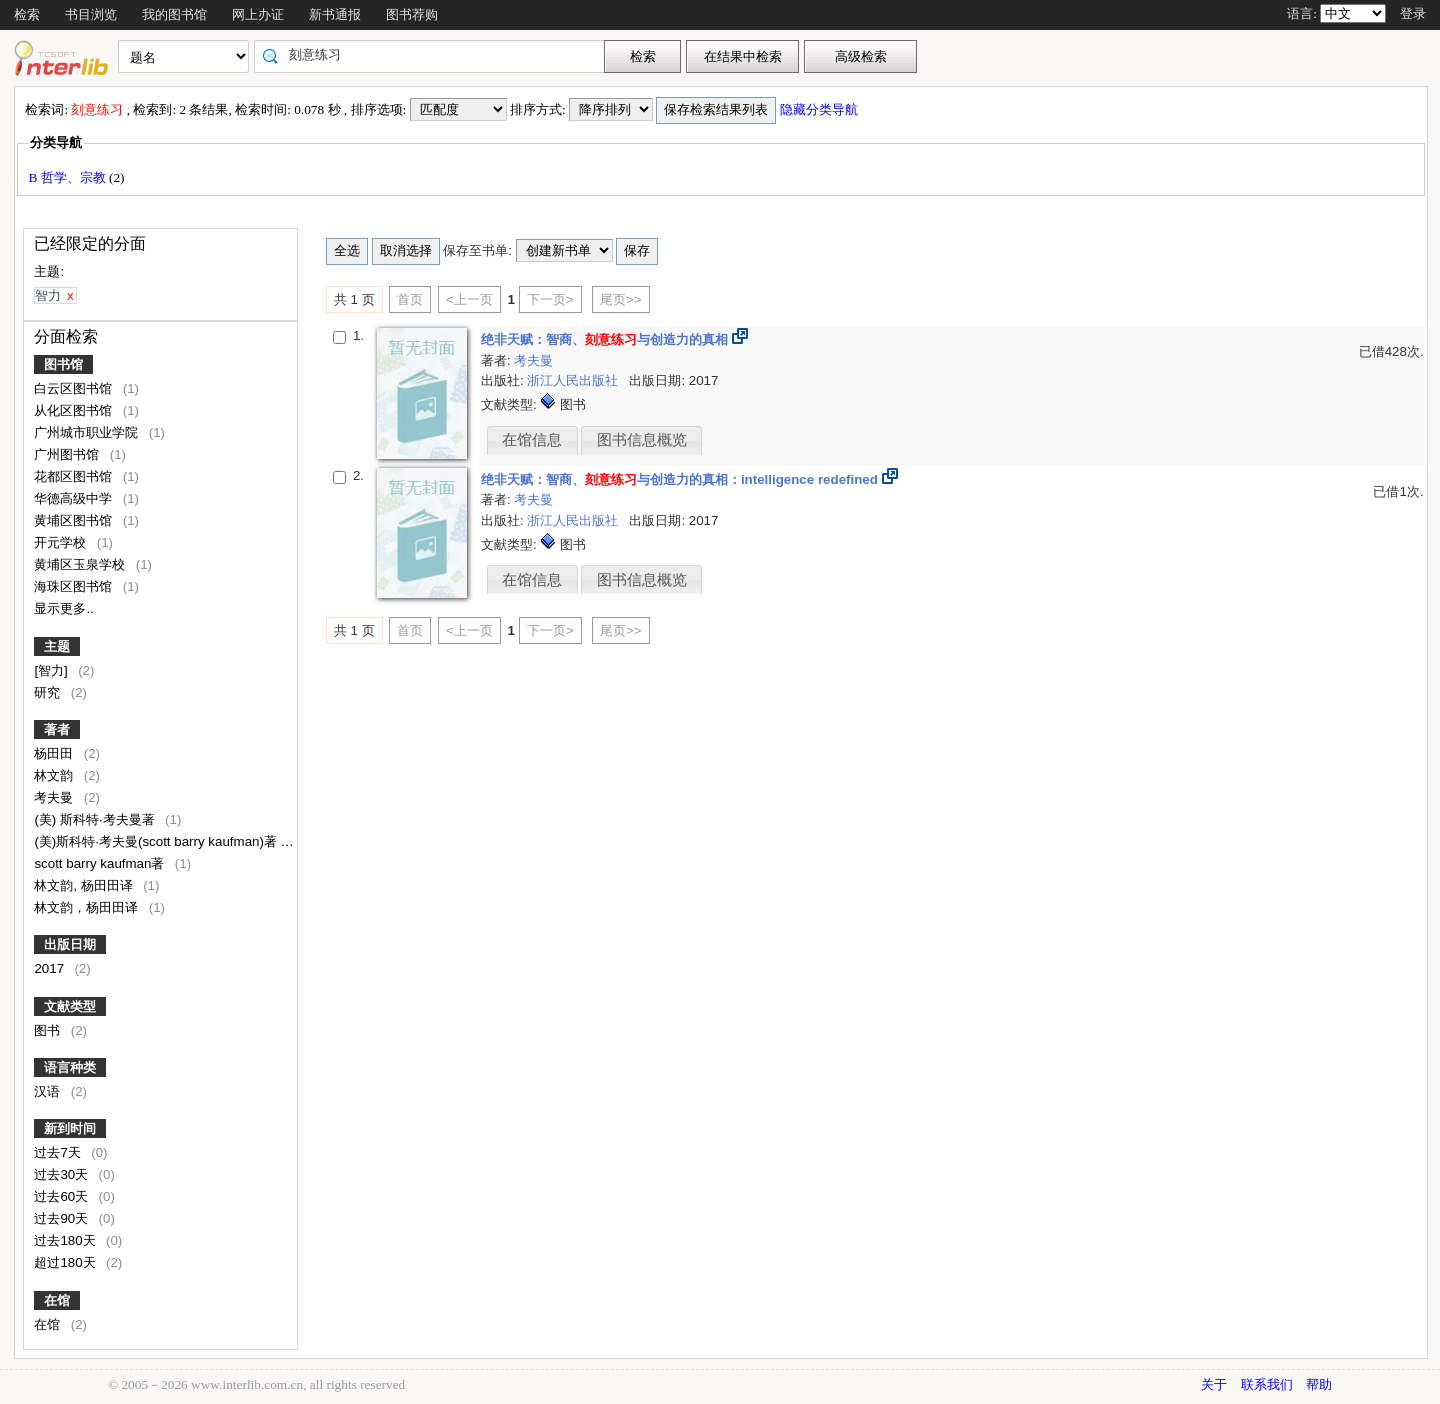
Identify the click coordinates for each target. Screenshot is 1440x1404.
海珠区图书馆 (75, 586)
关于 (1214, 1384)
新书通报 (335, 14)
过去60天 (63, 1196)
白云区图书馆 (75, 388)
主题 (57, 646)
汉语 (49, 1091)
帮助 (1319, 1384)
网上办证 (258, 14)
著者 (57, 729)
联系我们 (1267, 1384)
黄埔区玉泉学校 (81, 564)
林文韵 (55, 775)
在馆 (57, 1300)
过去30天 (63, 1174)
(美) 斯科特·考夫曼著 (96, 819)
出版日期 (70, 944)
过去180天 (66, 1240)
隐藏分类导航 (820, 109)
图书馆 (63, 364)
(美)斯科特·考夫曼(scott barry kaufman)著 (157, 841)
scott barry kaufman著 (101, 863)
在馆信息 (532, 440)
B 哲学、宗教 (68, 177)
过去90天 (63, 1218)
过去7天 (59, 1152)
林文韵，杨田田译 (88, 907)
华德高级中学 (75, 498)
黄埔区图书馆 (75, 520)
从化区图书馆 (75, 410)
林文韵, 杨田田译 (85, 885)
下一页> (550, 299)
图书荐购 (412, 14)
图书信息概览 (642, 440)
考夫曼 (55, 797)
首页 (410, 299)
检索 (27, 14)
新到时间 (70, 1128)
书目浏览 (91, 14)
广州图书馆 (68, 454)
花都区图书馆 (75, 476)
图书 (49, 1030)
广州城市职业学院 (88, 432)
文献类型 (70, 1006)
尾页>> (621, 299)
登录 (1413, 13)
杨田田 (55, 753)
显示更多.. (63, 608)
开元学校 (62, 542)
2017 (50, 968)
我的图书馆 (174, 14)
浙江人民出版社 (574, 380)
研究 (49, 692)
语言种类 (70, 1067)
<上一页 (469, 299)
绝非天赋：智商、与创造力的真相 (604, 339)
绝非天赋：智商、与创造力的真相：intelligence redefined (679, 479)
